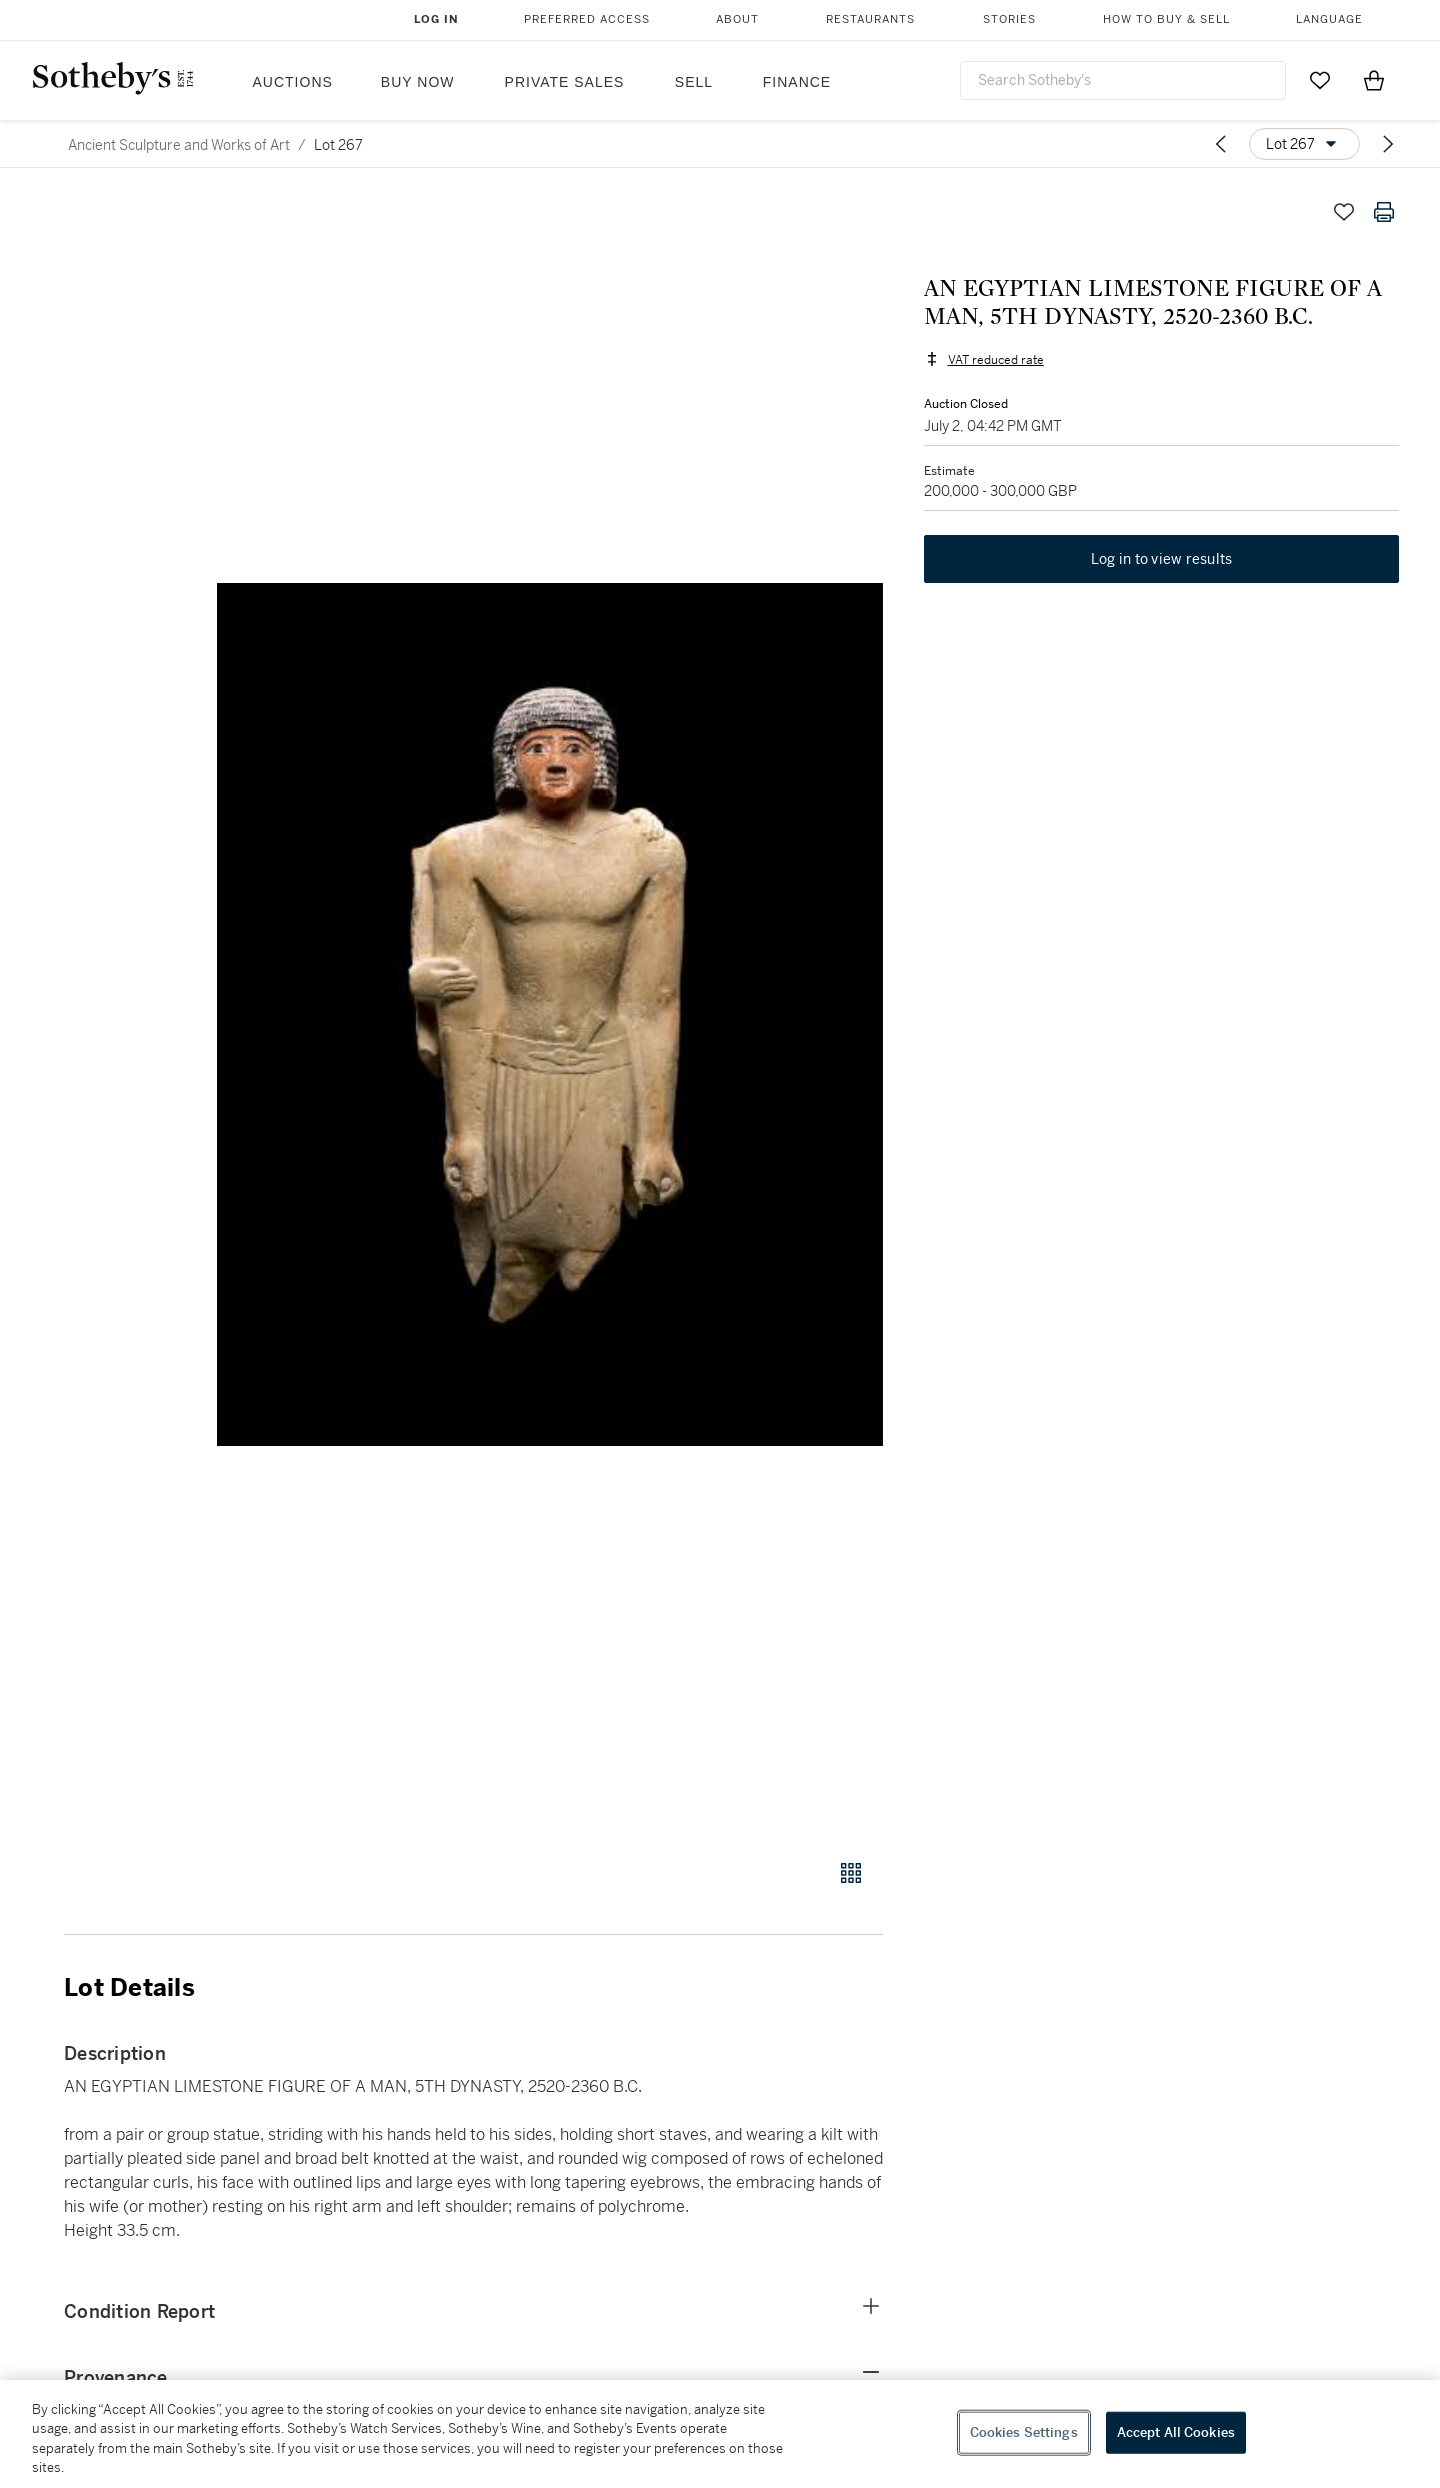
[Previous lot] (1221, 144)
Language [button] (1329, 19)
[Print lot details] (1384, 212)
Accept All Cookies (1176, 2432)
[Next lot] (1388, 144)
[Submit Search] (1263, 80)
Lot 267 (338, 145)
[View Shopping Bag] (1374, 80)
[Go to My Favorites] (1320, 80)
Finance (797, 82)
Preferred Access (587, 19)
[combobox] (1123, 80)
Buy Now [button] (418, 82)
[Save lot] (1344, 212)
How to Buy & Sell (1166, 19)
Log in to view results (1162, 560)
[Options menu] (1304, 144)
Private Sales (565, 82)
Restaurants (870, 19)
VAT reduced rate (995, 360)
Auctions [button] (293, 82)
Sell (694, 82)
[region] (720, 2434)
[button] (550, 1014)
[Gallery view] (851, 1873)
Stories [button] (1009, 19)
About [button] (737, 19)
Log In (436, 19)
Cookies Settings (1024, 2432)
